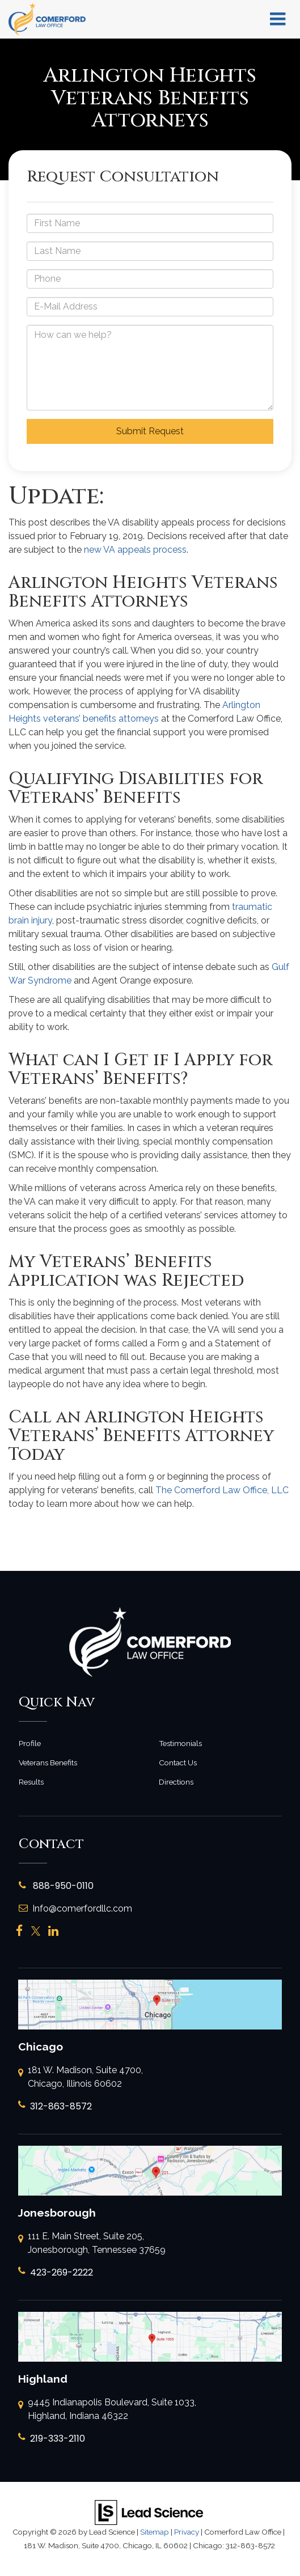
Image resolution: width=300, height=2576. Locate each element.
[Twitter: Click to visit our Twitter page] (35, 1931)
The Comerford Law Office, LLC (222, 1490)
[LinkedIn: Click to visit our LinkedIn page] (53, 1931)
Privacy (186, 2531)
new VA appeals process (135, 549)
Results (31, 1781)
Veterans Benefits (48, 1762)
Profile (30, 1743)
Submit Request (150, 431)
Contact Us (178, 1762)
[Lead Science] (149, 2512)
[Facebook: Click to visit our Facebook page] (19, 1931)
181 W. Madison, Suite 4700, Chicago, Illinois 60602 (80, 2078)
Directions (176, 1781)
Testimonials (180, 1743)
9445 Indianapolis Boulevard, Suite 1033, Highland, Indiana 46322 (107, 2410)
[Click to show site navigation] (277, 19)
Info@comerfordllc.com (75, 1908)
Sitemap (154, 2531)
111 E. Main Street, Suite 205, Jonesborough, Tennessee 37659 (92, 2244)
